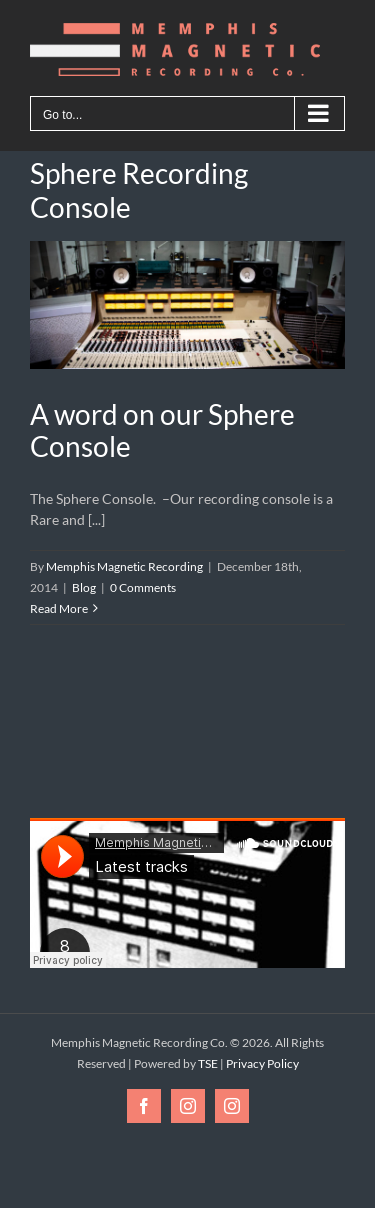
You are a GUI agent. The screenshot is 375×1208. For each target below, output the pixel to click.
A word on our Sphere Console (162, 430)
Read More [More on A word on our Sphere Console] (59, 608)
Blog (84, 587)
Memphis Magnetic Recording (124, 566)
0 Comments (143, 587)
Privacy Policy (262, 1063)
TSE (208, 1063)
